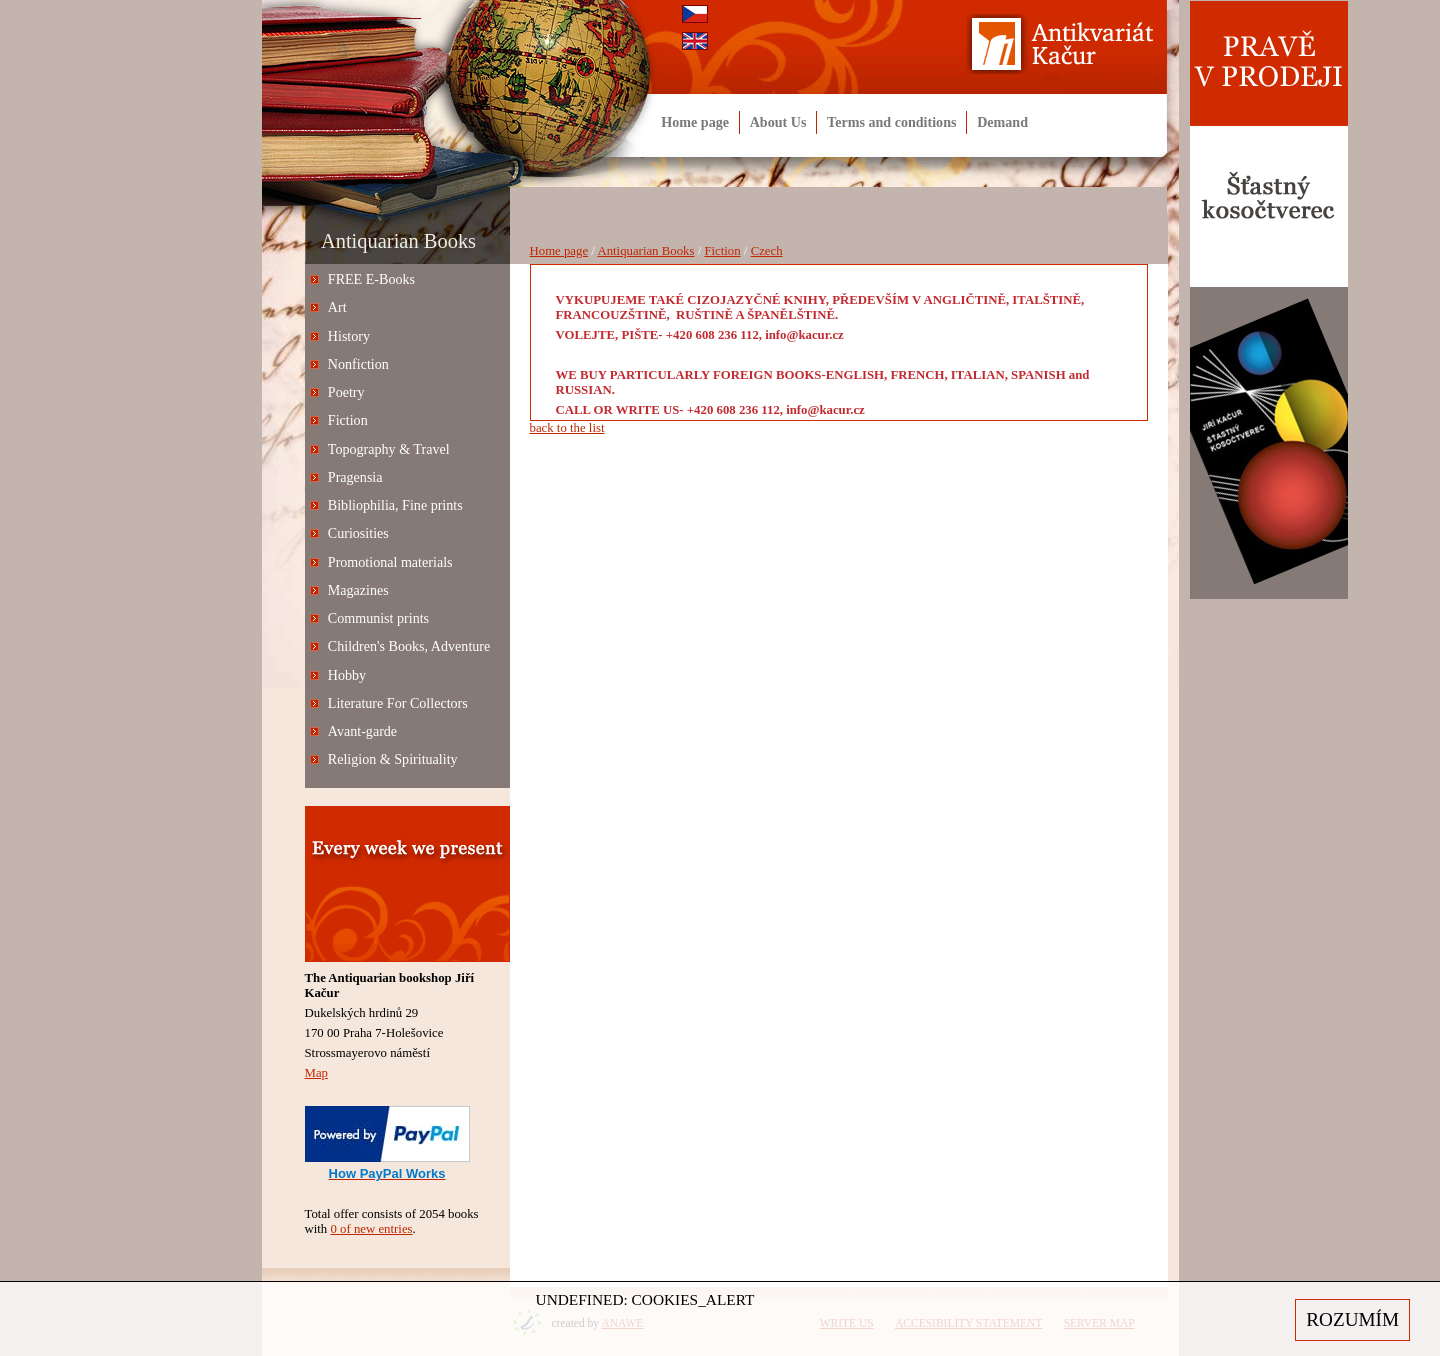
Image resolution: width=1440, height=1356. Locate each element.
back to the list (567, 428)
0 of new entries (371, 1229)
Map (316, 1073)
